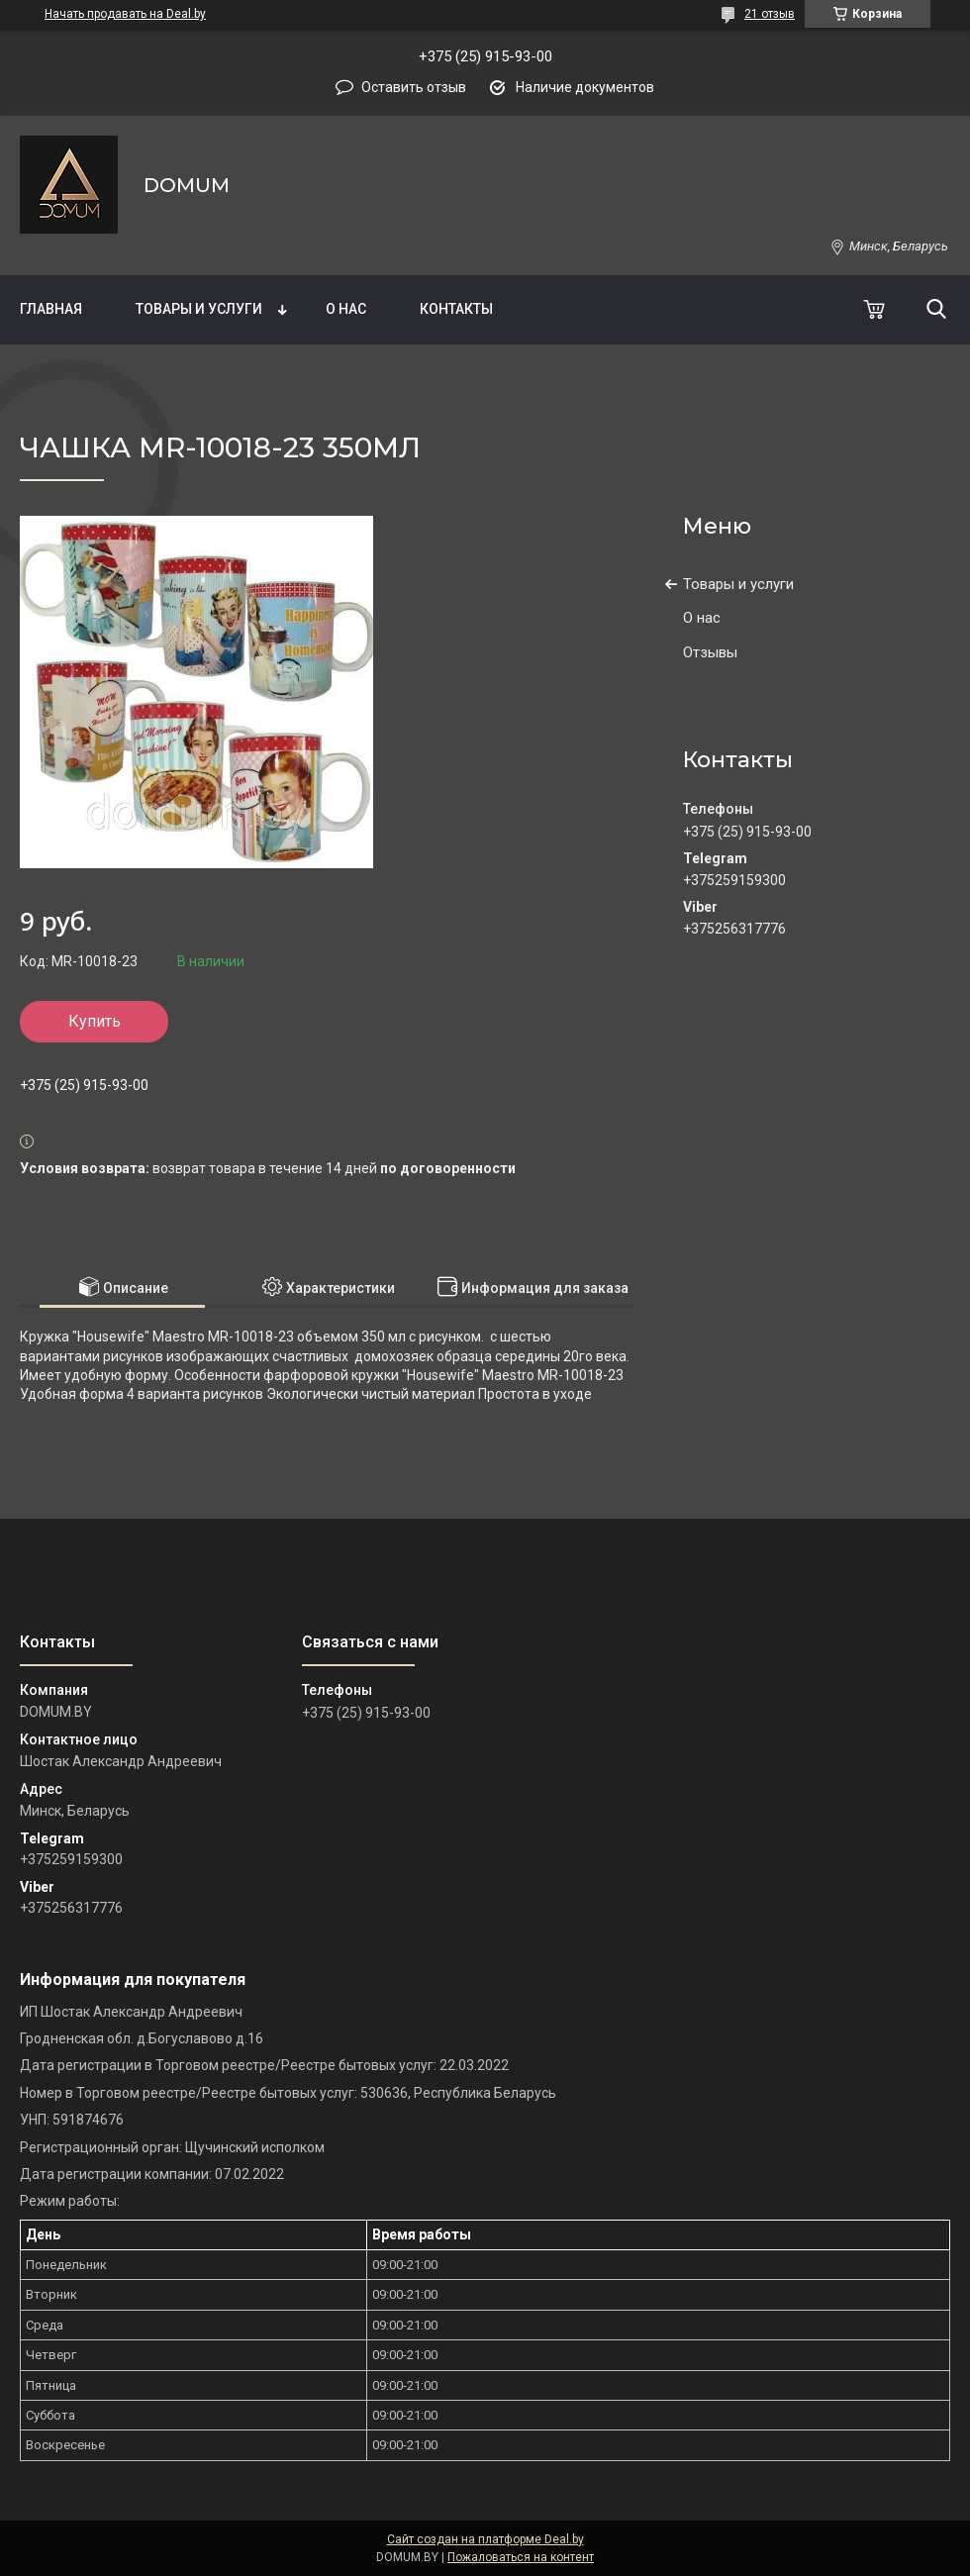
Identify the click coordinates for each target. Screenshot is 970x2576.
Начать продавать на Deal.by (125, 14)
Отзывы (710, 652)
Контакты (456, 309)
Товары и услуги (199, 309)
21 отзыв (769, 14)
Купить (94, 1021)
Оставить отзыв (413, 87)
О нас (346, 309)
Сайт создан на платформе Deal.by (485, 2539)
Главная (51, 309)
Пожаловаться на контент (520, 2557)
